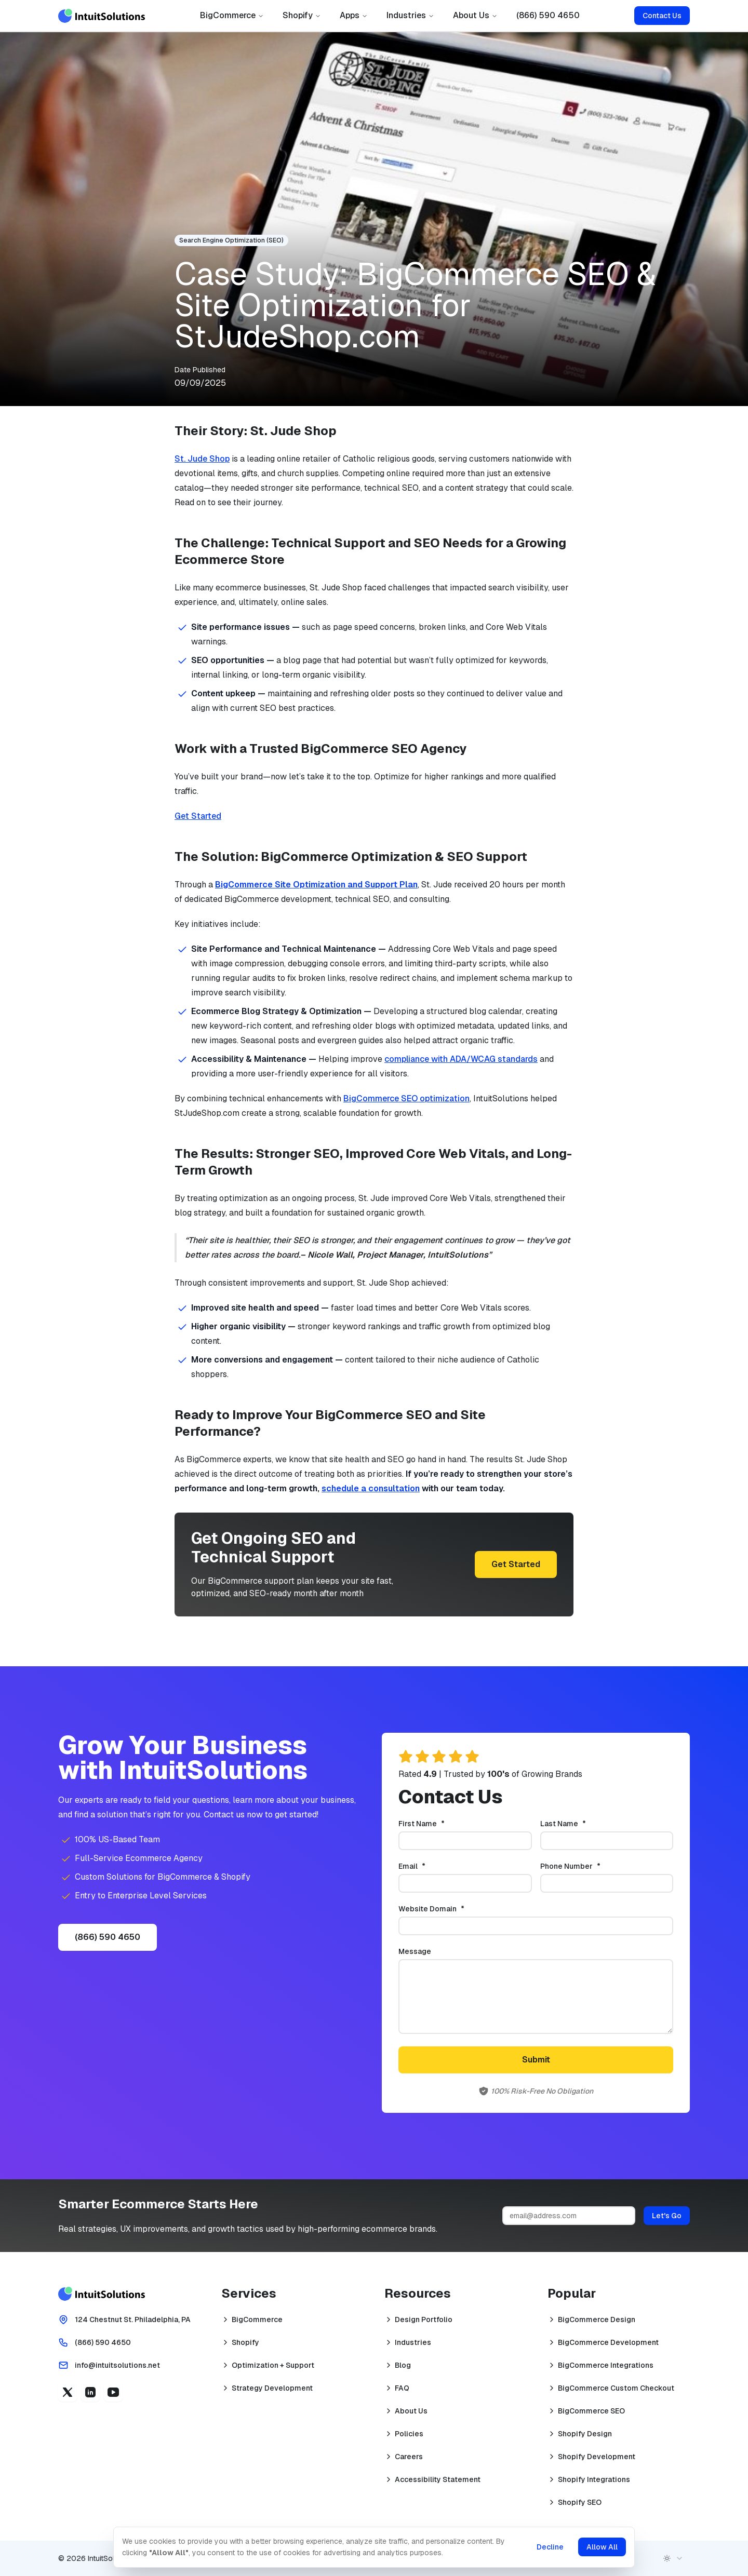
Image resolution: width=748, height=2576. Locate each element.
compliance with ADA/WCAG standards (461, 1059)
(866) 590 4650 (548, 15)
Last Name (580, 1823)
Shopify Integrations (594, 2479)
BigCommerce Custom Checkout (616, 2388)
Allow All (601, 2547)
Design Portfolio (423, 2319)
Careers (409, 2456)
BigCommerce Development (608, 2342)
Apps (354, 15)
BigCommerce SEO (591, 2411)
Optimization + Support (273, 2365)
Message (414, 1951)
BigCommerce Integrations (605, 2365)
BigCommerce (232, 15)
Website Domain (448, 1908)
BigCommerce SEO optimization (406, 1098)
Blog (403, 2365)
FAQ (402, 2388)
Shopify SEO (580, 2502)
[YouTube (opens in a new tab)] (113, 2392)
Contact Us (662, 15)
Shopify (302, 15)
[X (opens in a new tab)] (67, 2392)
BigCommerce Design (596, 2319)
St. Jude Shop (202, 458)
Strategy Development (272, 2388)
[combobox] (673, 2558)
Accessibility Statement (437, 2479)
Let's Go (667, 2215)
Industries (410, 15)
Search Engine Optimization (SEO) (231, 240)
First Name (438, 1823)
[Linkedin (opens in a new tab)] (90, 2392)
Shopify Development (596, 2456)
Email (429, 1866)
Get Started (198, 816)
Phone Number (587, 1866)
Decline (549, 2547)
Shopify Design (585, 2433)
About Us (475, 15)
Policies (409, 2433)
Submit (536, 2059)
